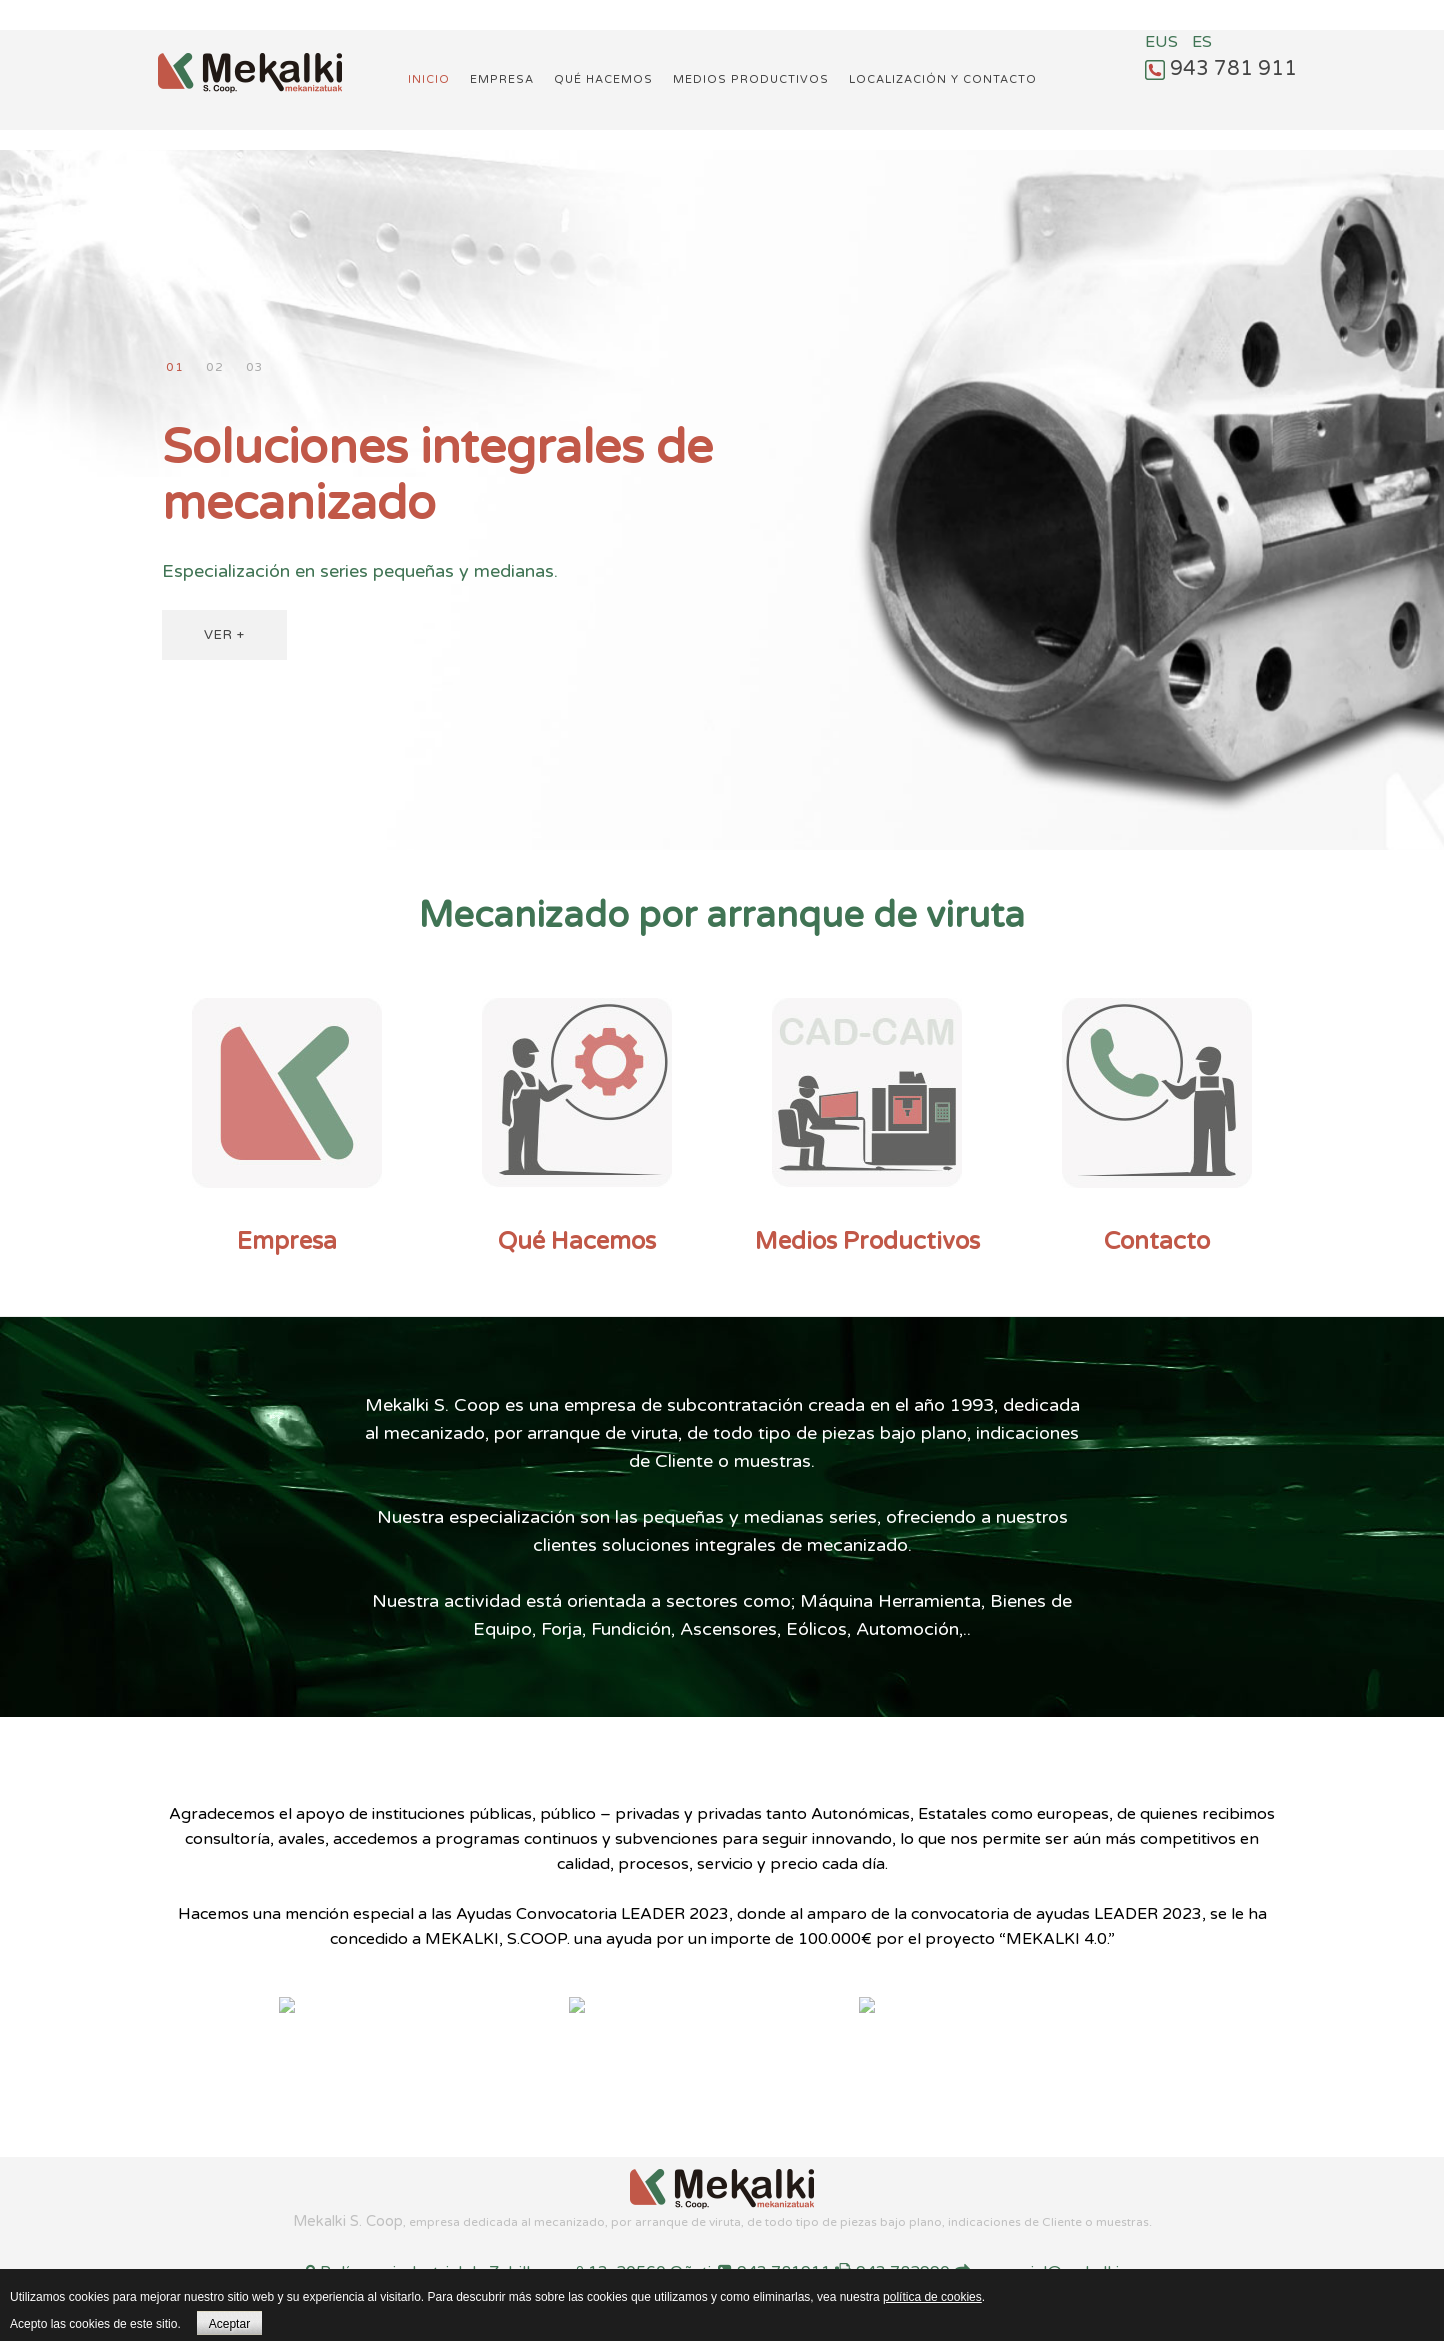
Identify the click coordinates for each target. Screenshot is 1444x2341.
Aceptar (229, 2324)
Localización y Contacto (943, 79)
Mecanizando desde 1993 (254, 367)
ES (1202, 42)
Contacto (1157, 1241)
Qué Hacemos (577, 1241)
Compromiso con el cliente (214, 367)
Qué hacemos (603, 79)
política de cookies (932, 2297)
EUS (1163, 42)
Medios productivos (751, 79)
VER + (224, 635)
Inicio (429, 79)
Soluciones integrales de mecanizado (174, 367)
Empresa (502, 79)
